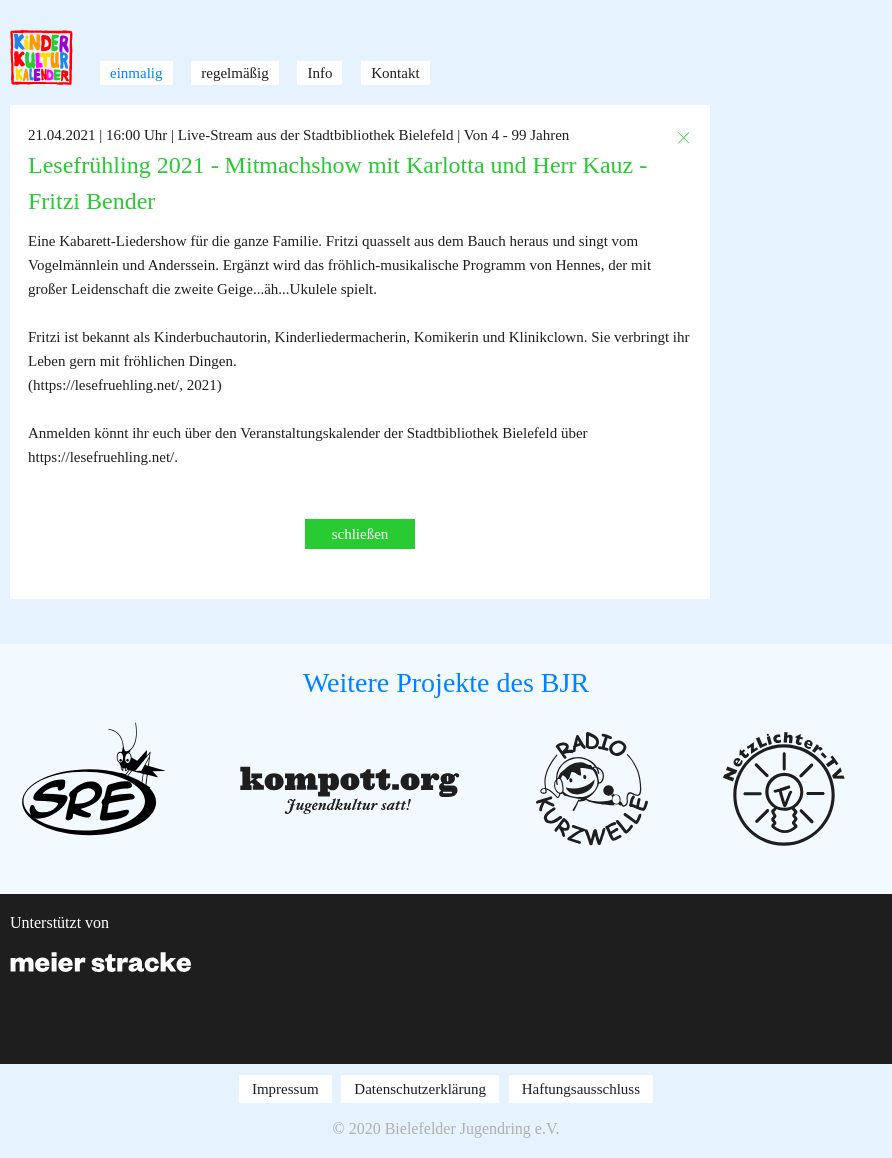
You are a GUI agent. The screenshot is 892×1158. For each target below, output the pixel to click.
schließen (360, 534)
